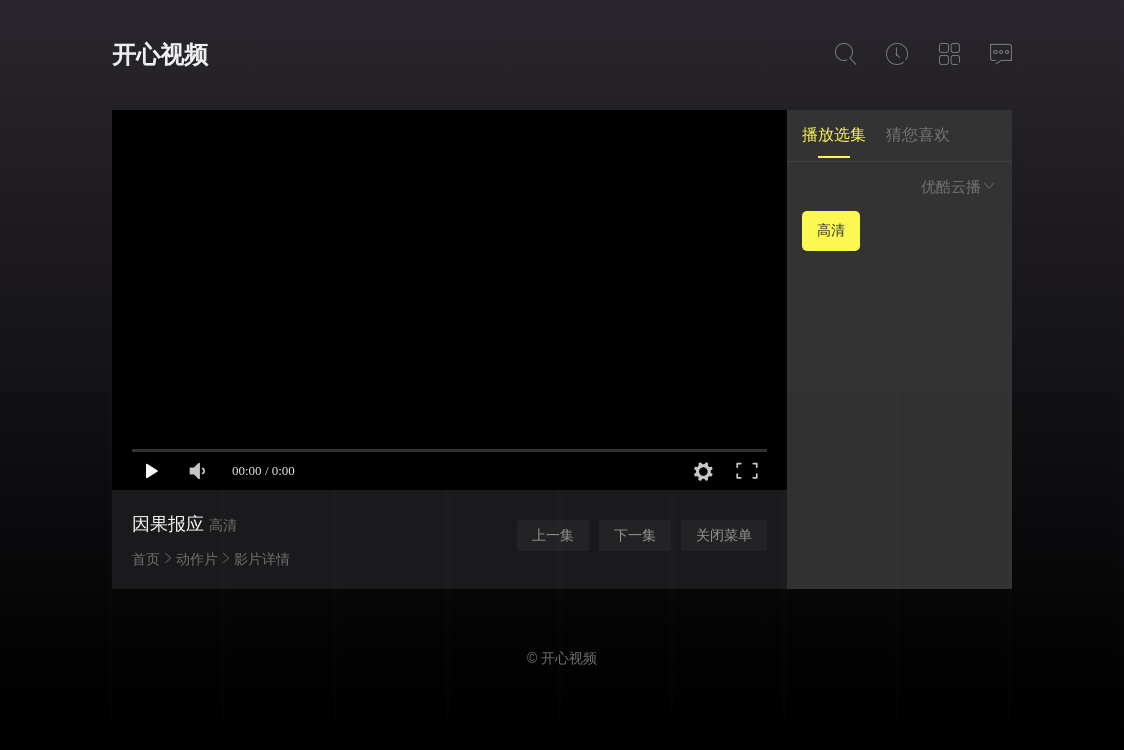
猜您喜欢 (918, 134)
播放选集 (834, 134)
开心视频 (160, 54)
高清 (831, 230)
